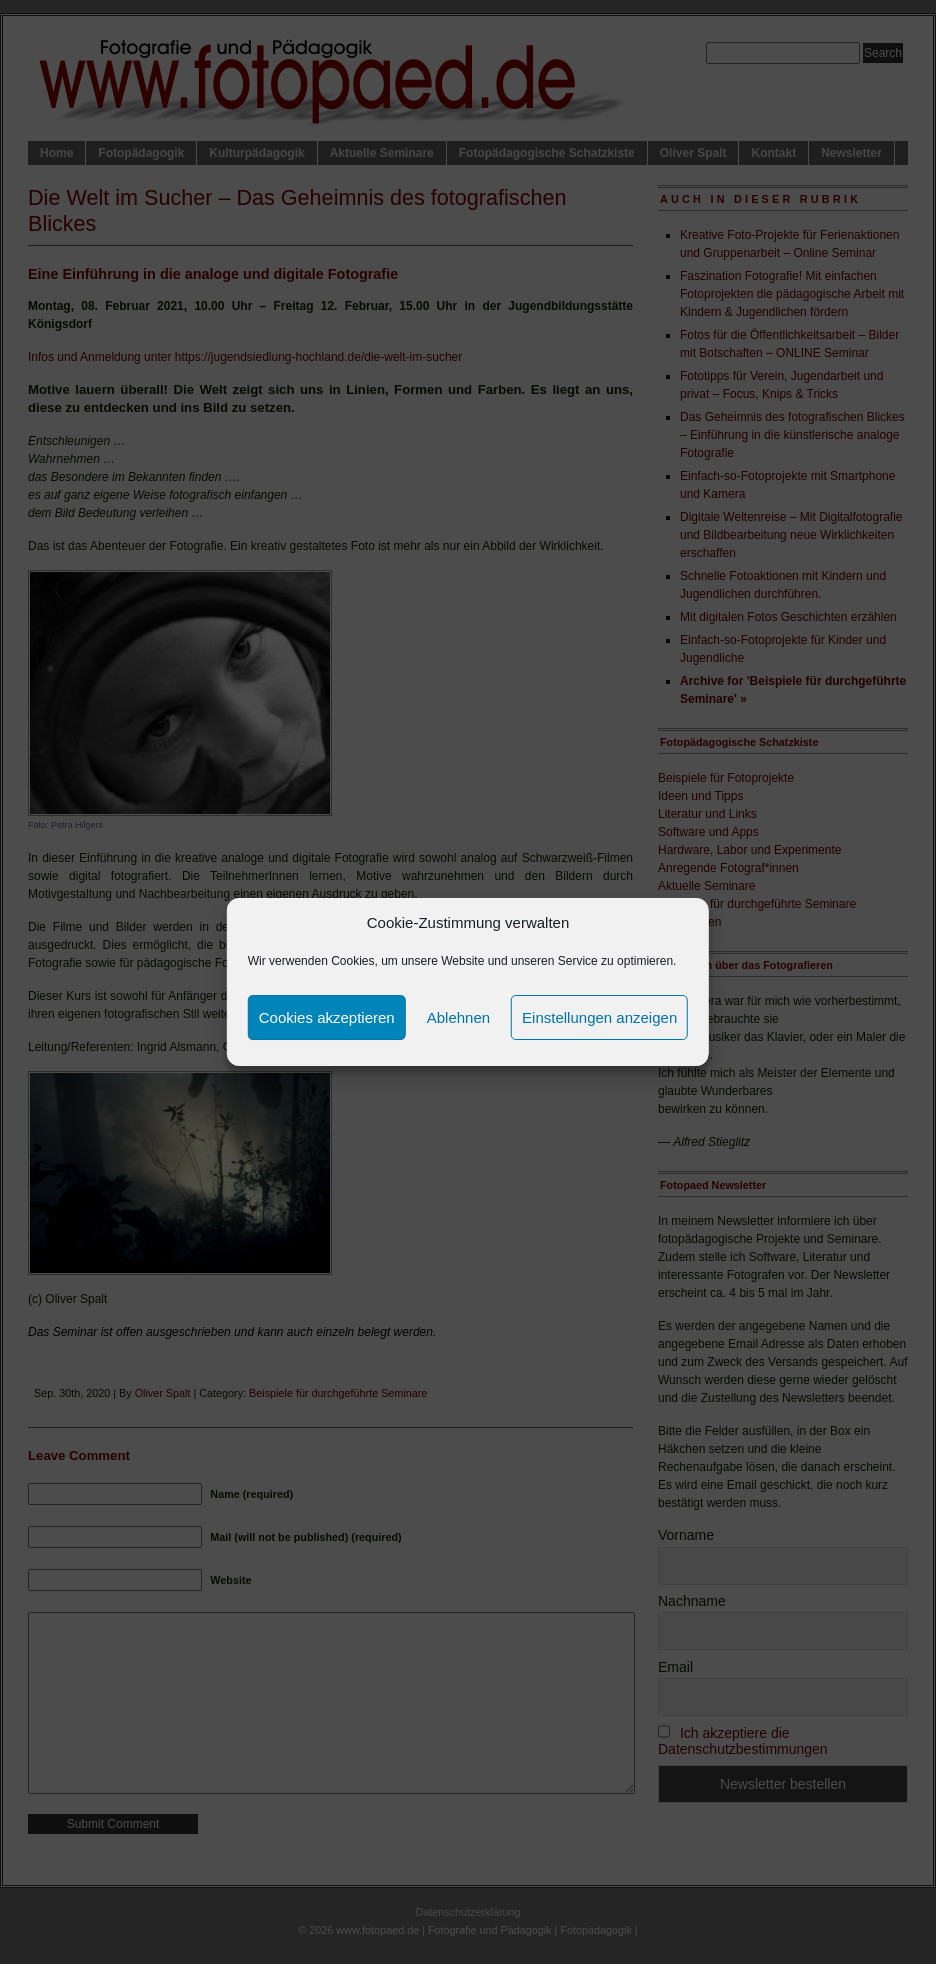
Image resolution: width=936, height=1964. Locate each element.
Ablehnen (458, 1017)
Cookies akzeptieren (327, 1017)
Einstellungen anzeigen (599, 1017)
